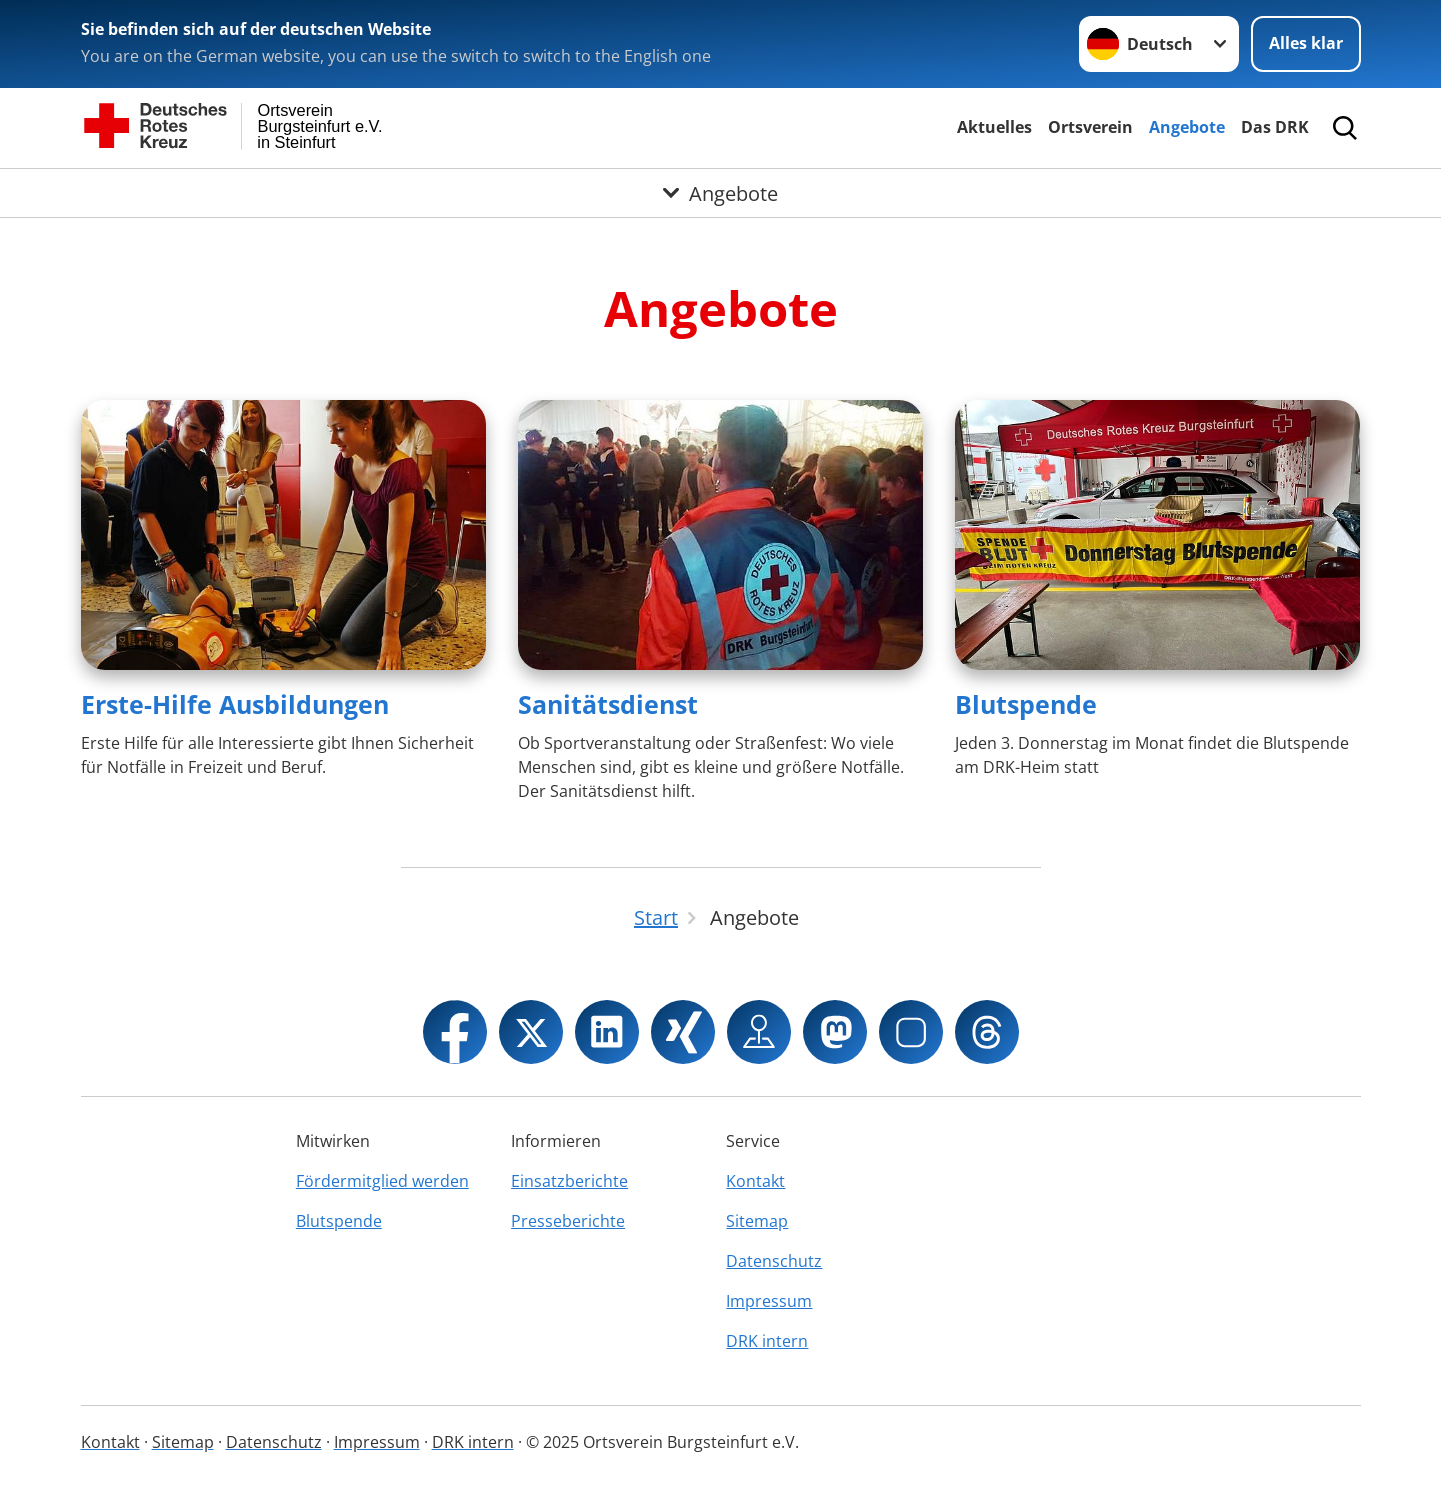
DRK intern (767, 1341)
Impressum (769, 1301)
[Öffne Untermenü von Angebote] (720, 193)
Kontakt (755, 1181)
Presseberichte (568, 1221)
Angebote (1187, 127)
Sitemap (757, 1221)
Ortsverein (1090, 127)
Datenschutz (774, 1261)
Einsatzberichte (569, 1181)
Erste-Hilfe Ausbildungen (235, 704)
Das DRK (1275, 127)
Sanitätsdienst (608, 704)
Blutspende (1026, 704)
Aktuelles (994, 127)
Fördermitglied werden (382, 1181)
